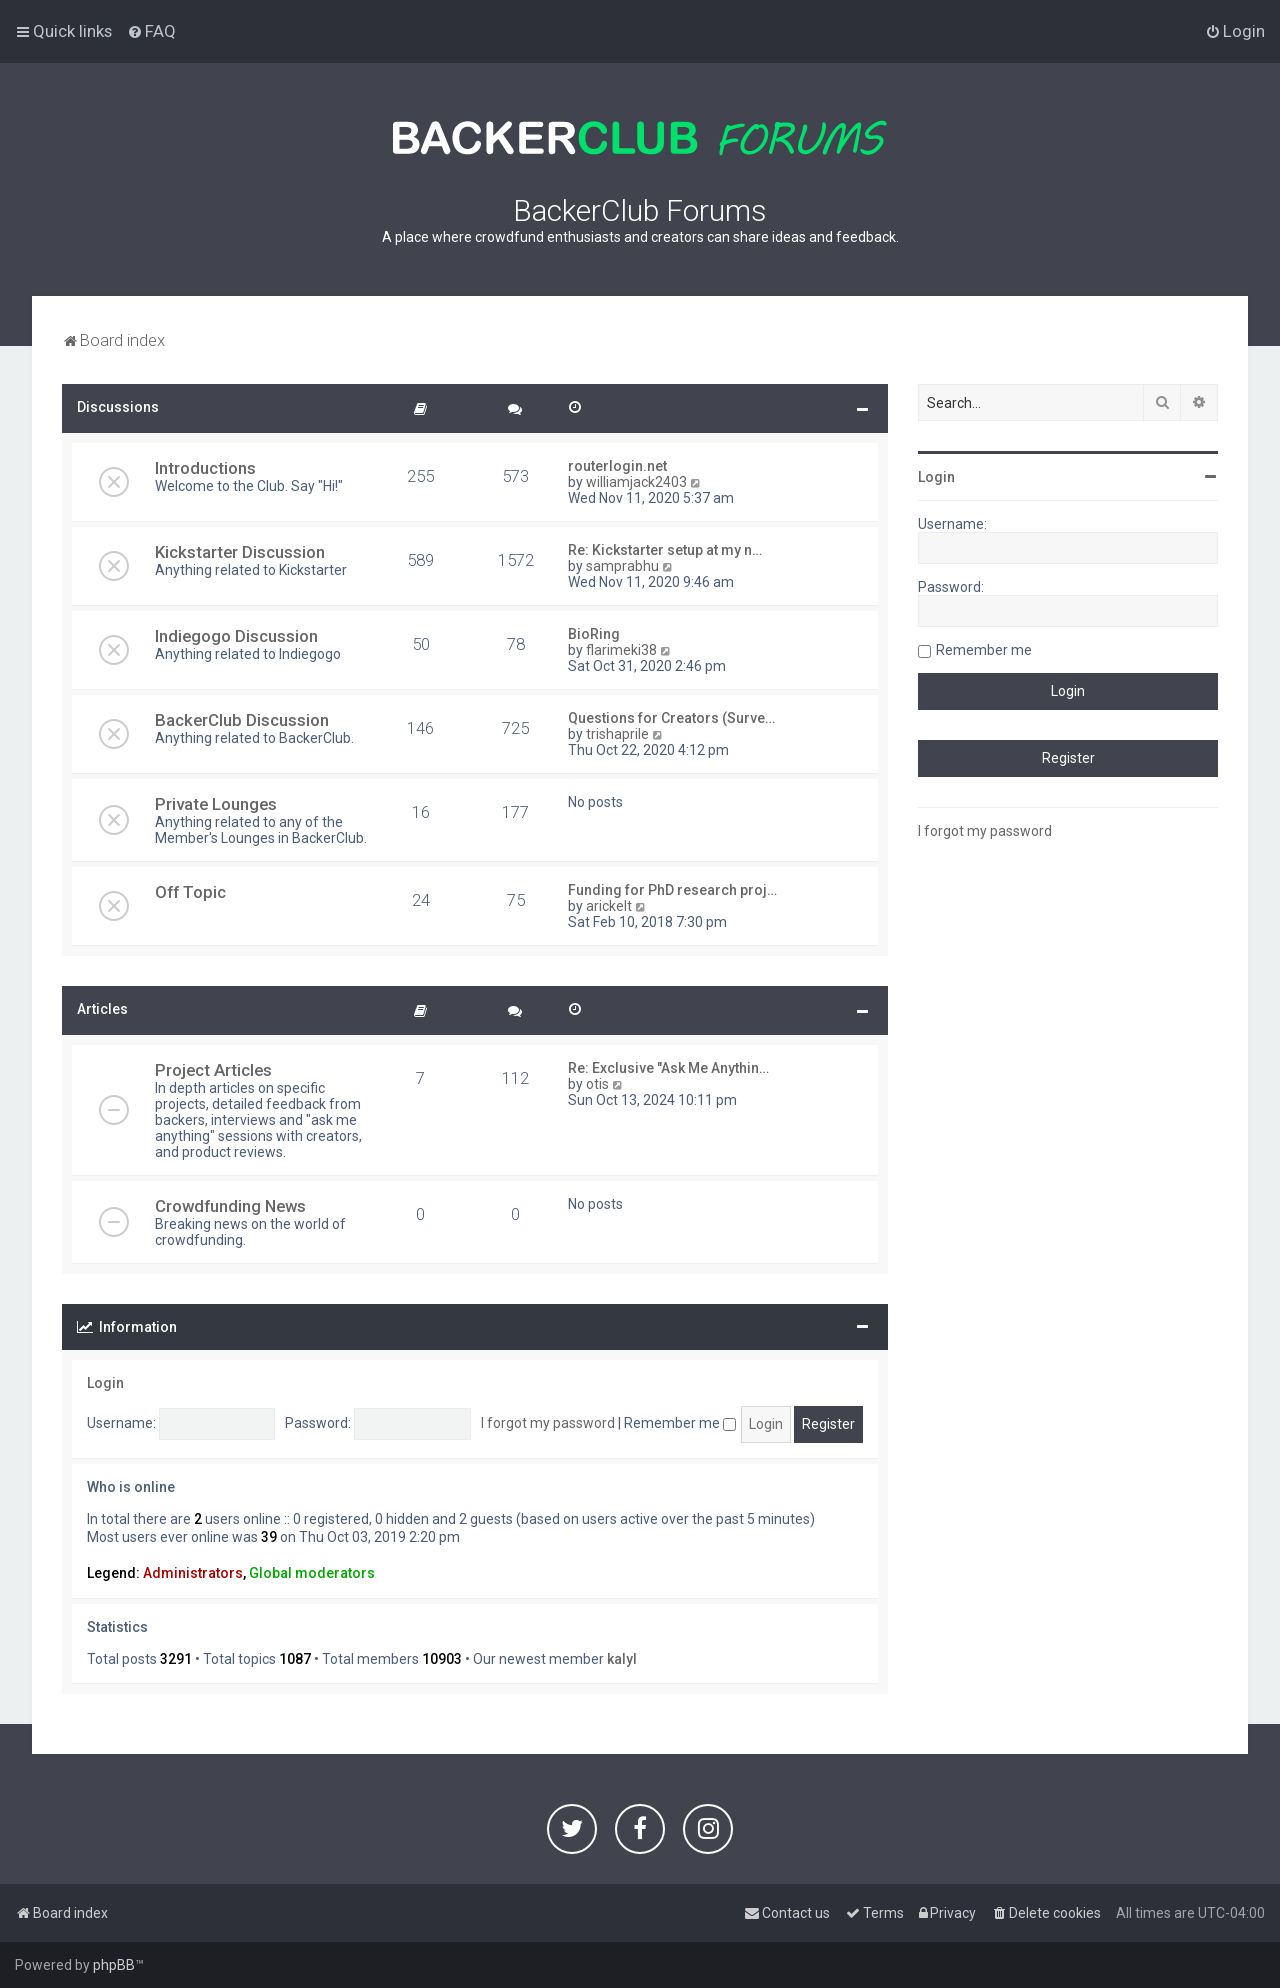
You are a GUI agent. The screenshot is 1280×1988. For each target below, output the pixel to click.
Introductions (205, 468)
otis (597, 1084)
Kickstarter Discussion (240, 552)
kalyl (622, 1659)
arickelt (609, 906)
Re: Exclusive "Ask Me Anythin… (668, 1068)
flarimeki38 (621, 650)
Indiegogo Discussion (236, 636)
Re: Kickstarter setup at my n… (665, 550)
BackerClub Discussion (242, 720)
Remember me (680, 1423)
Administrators (193, 1573)
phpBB (114, 1965)
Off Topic (190, 892)
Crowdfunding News (230, 1206)
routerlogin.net (617, 466)
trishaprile (617, 734)
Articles (102, 1009)
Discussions (118, 407)
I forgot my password (548, 1423)
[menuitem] (151, 31)
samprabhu (622, 566)
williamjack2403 (636, 482)
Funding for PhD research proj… (672, 890)
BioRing (594, 634)
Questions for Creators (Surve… (671, 718)
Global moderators (312, 1573)
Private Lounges (216, 804)
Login (105, 1383)
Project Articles (213, 1070)
